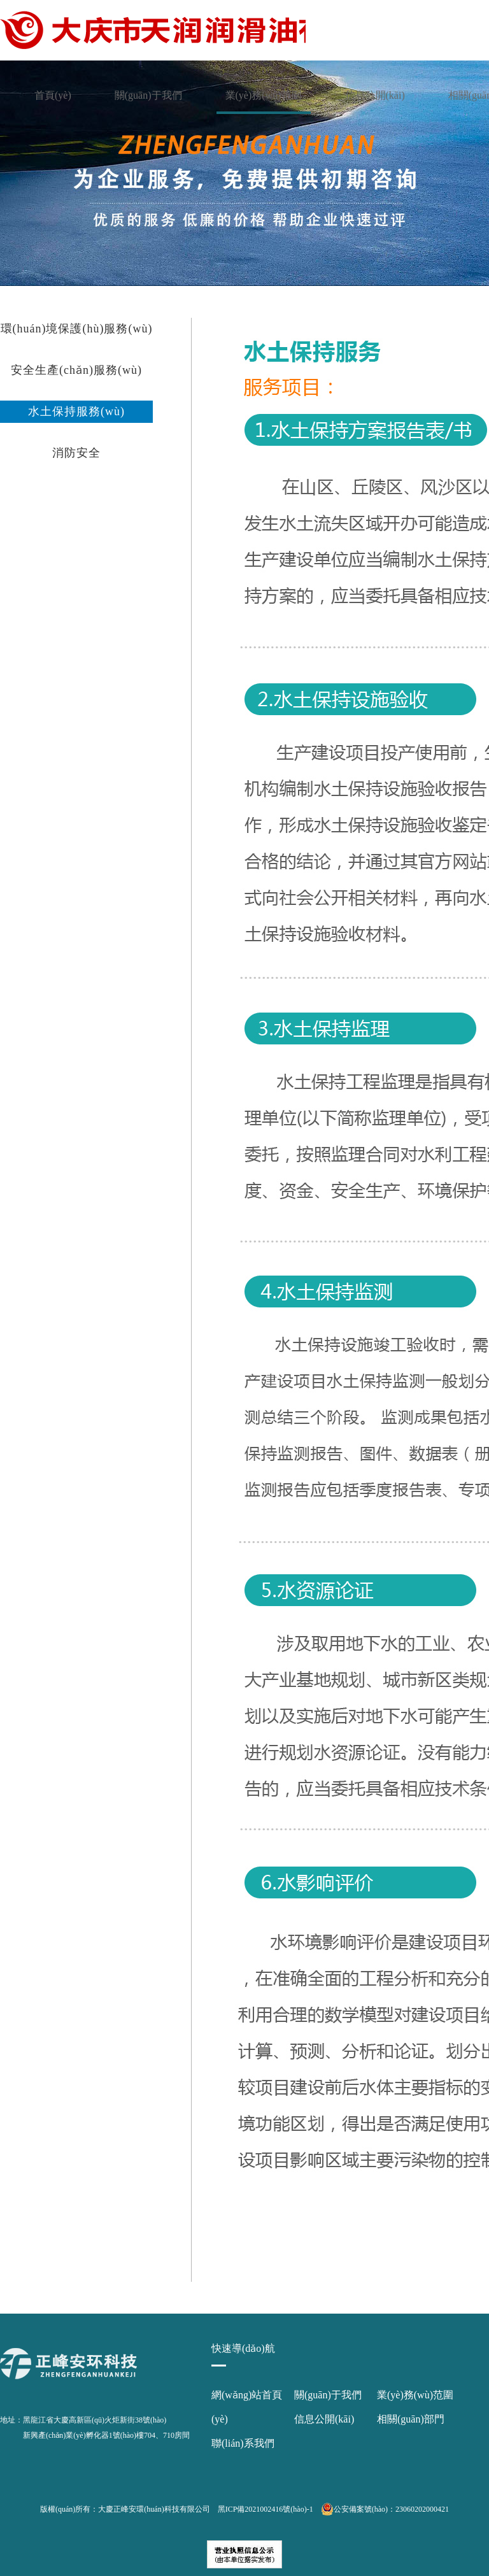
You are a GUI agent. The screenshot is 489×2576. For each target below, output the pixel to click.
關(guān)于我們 (148, 95)
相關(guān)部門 (410, 2419)
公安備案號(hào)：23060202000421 (385, 2509)
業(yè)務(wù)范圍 (263, 95)
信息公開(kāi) (375, 95)
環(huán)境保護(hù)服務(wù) (77, 328)
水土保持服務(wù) (76, 411)
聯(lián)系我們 (242, 2443)
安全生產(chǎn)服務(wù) (76, 370)
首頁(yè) (52, 95)
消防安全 (76, 452)
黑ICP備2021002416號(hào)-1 (265, 2509)
